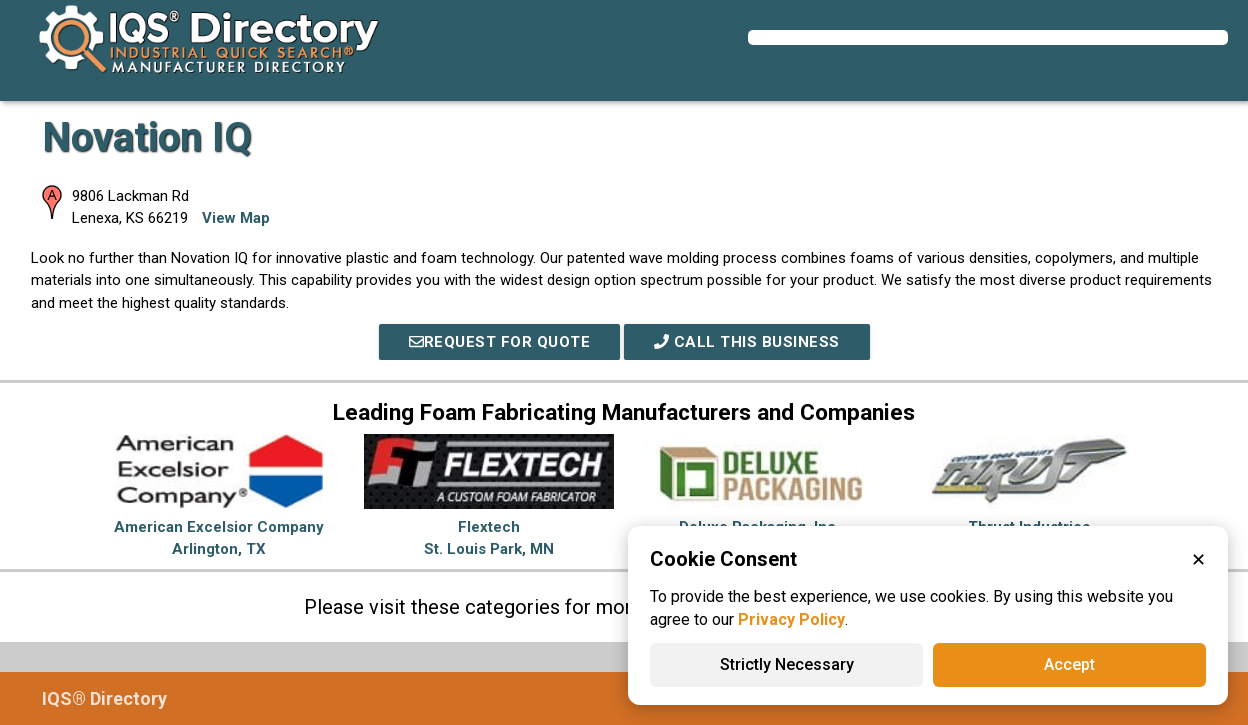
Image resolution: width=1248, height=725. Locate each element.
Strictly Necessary (787, 664)
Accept (1069, 664)
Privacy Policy (791, 619)
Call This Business (747, 342)
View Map (236, 218)
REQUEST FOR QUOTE (500, 342)
